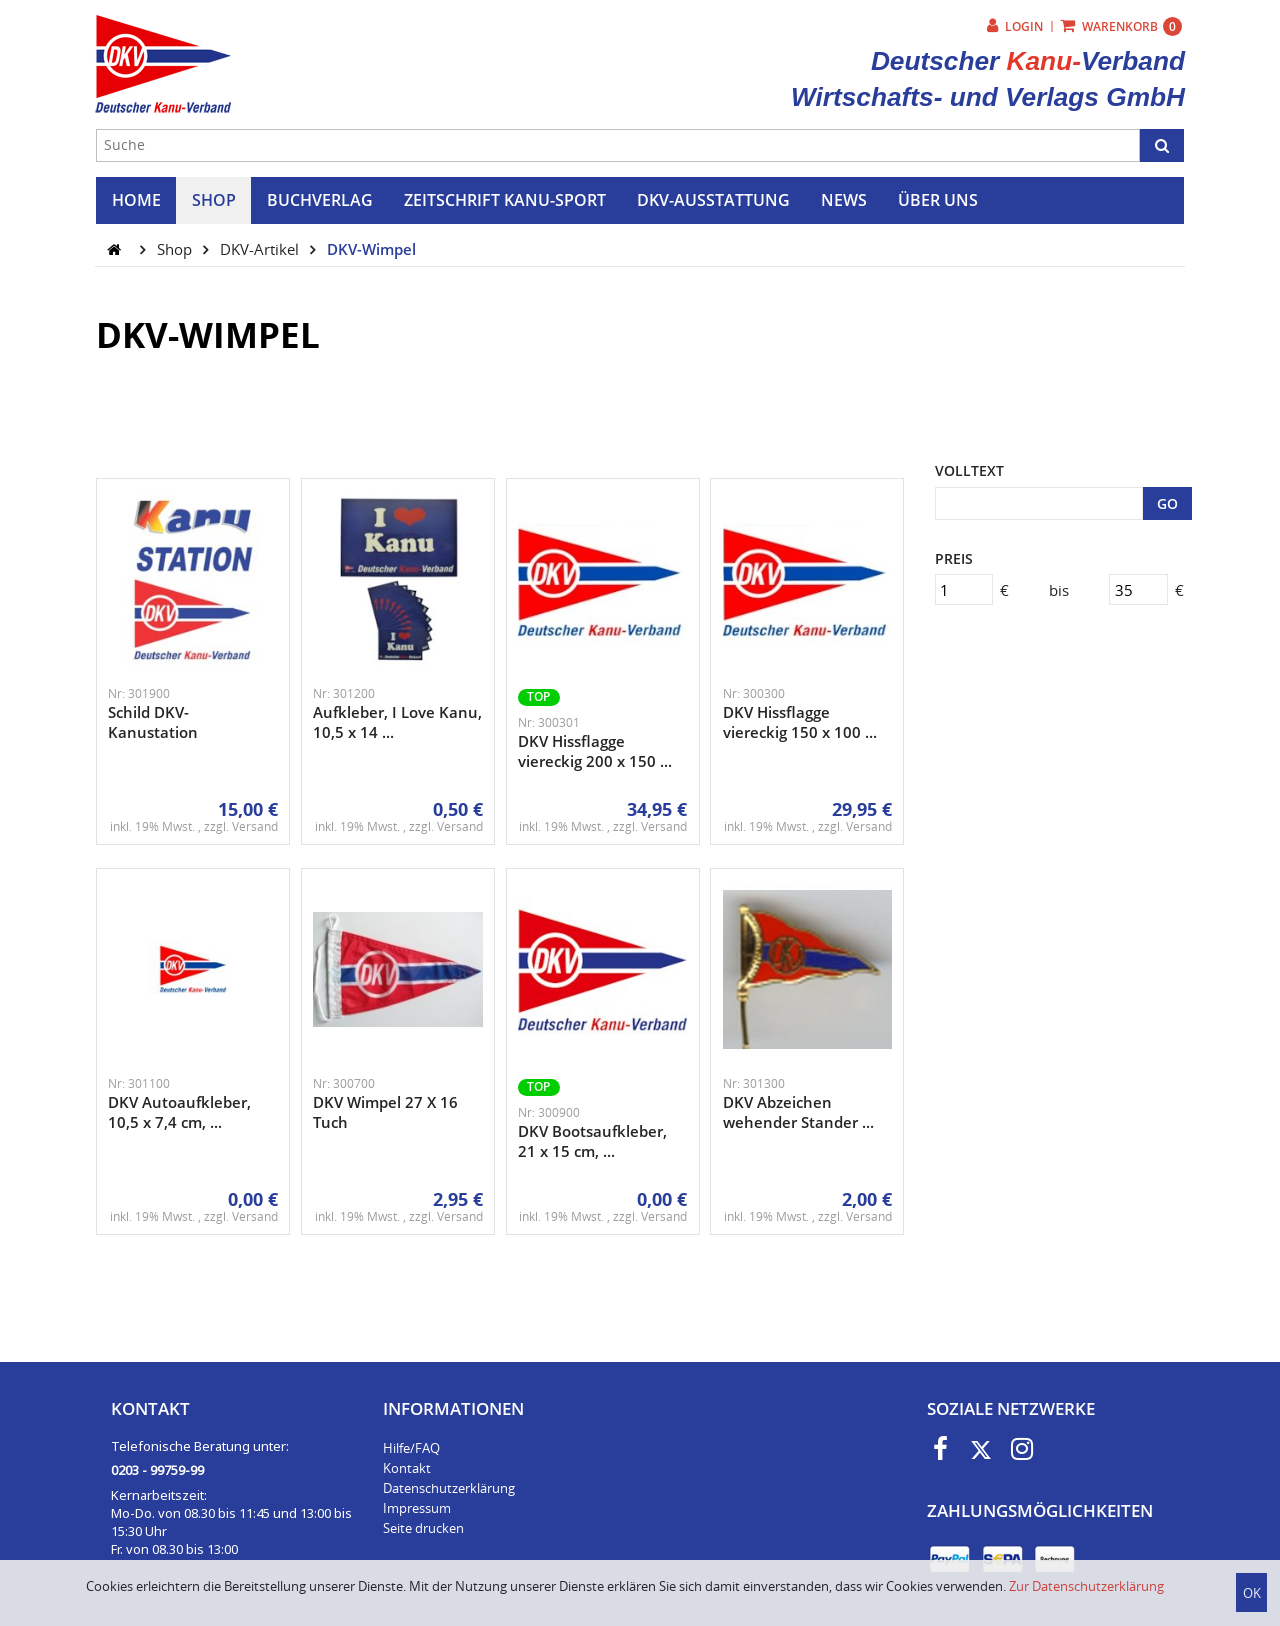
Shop (176, 249)
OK (1252, 1593)
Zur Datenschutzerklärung (1086, 1586)
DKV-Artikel (261, 249)
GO (1167, 503)
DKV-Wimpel (371, 249)
